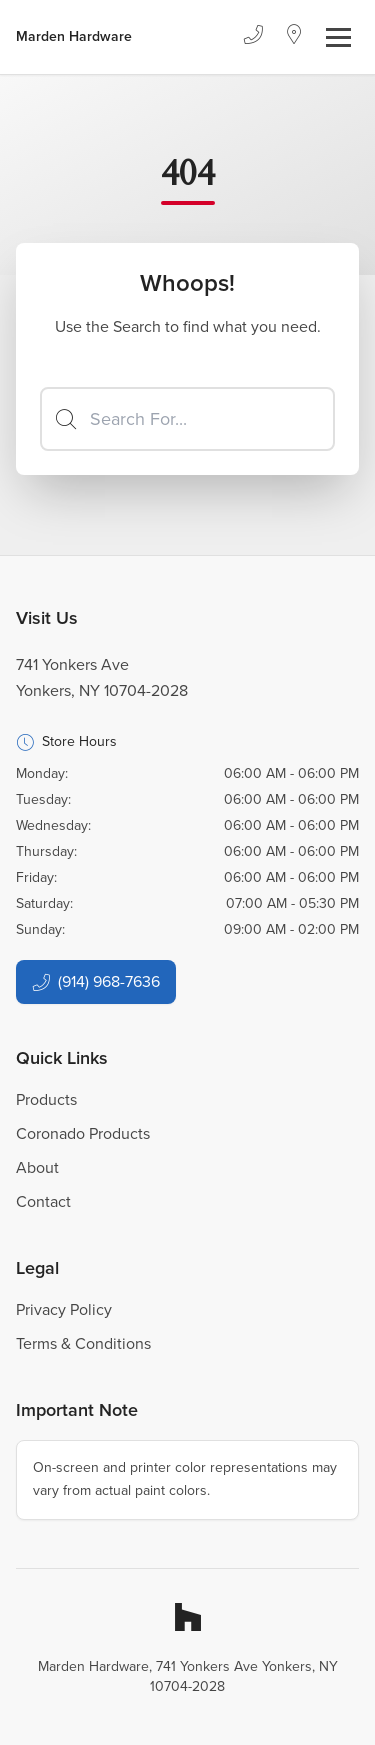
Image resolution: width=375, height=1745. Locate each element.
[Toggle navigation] (338, 37)
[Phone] (253, 37)
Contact (43, 1201)
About (37, 1167)
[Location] (294, 37)
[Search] (187, 419)
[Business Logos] (74, 37)
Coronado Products (83, 1133)
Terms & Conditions (83, 1343)
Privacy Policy (64, 1309)
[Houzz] (188, 1617)
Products (46, 1099)
